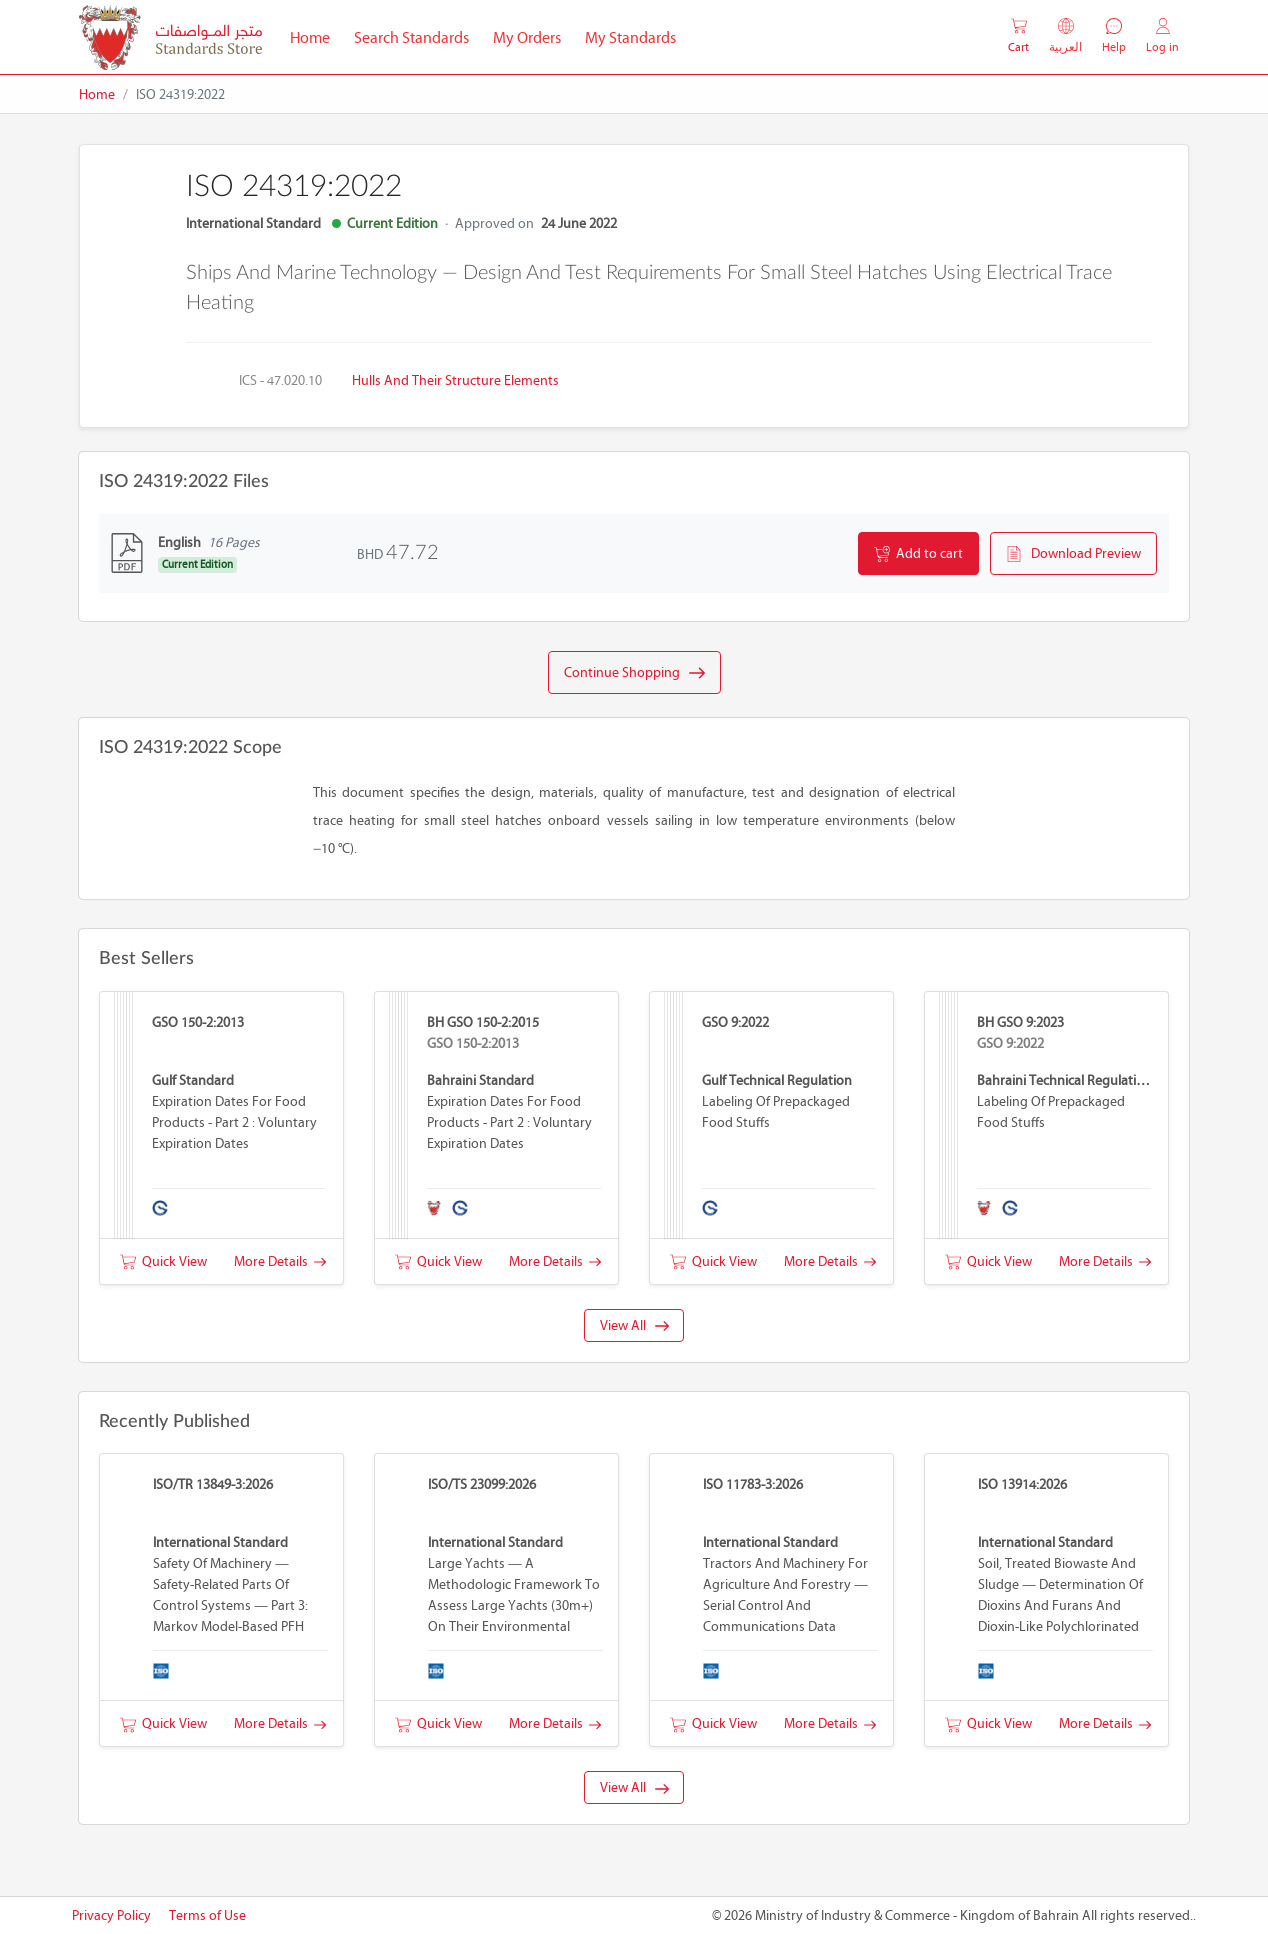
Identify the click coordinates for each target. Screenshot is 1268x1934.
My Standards (630, 37)
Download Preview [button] (1073, 554)
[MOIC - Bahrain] (170, 37)
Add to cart (918, 554)
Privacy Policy (111, 1915)
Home (316, 36)
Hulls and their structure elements (455, 380)
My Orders (527, 37)
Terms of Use (207, 1915)
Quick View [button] (163, 1261)
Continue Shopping (634, 673)
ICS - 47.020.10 (280, 380)
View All (634, 1325)
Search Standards (417, 36)
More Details (280, 1261)
